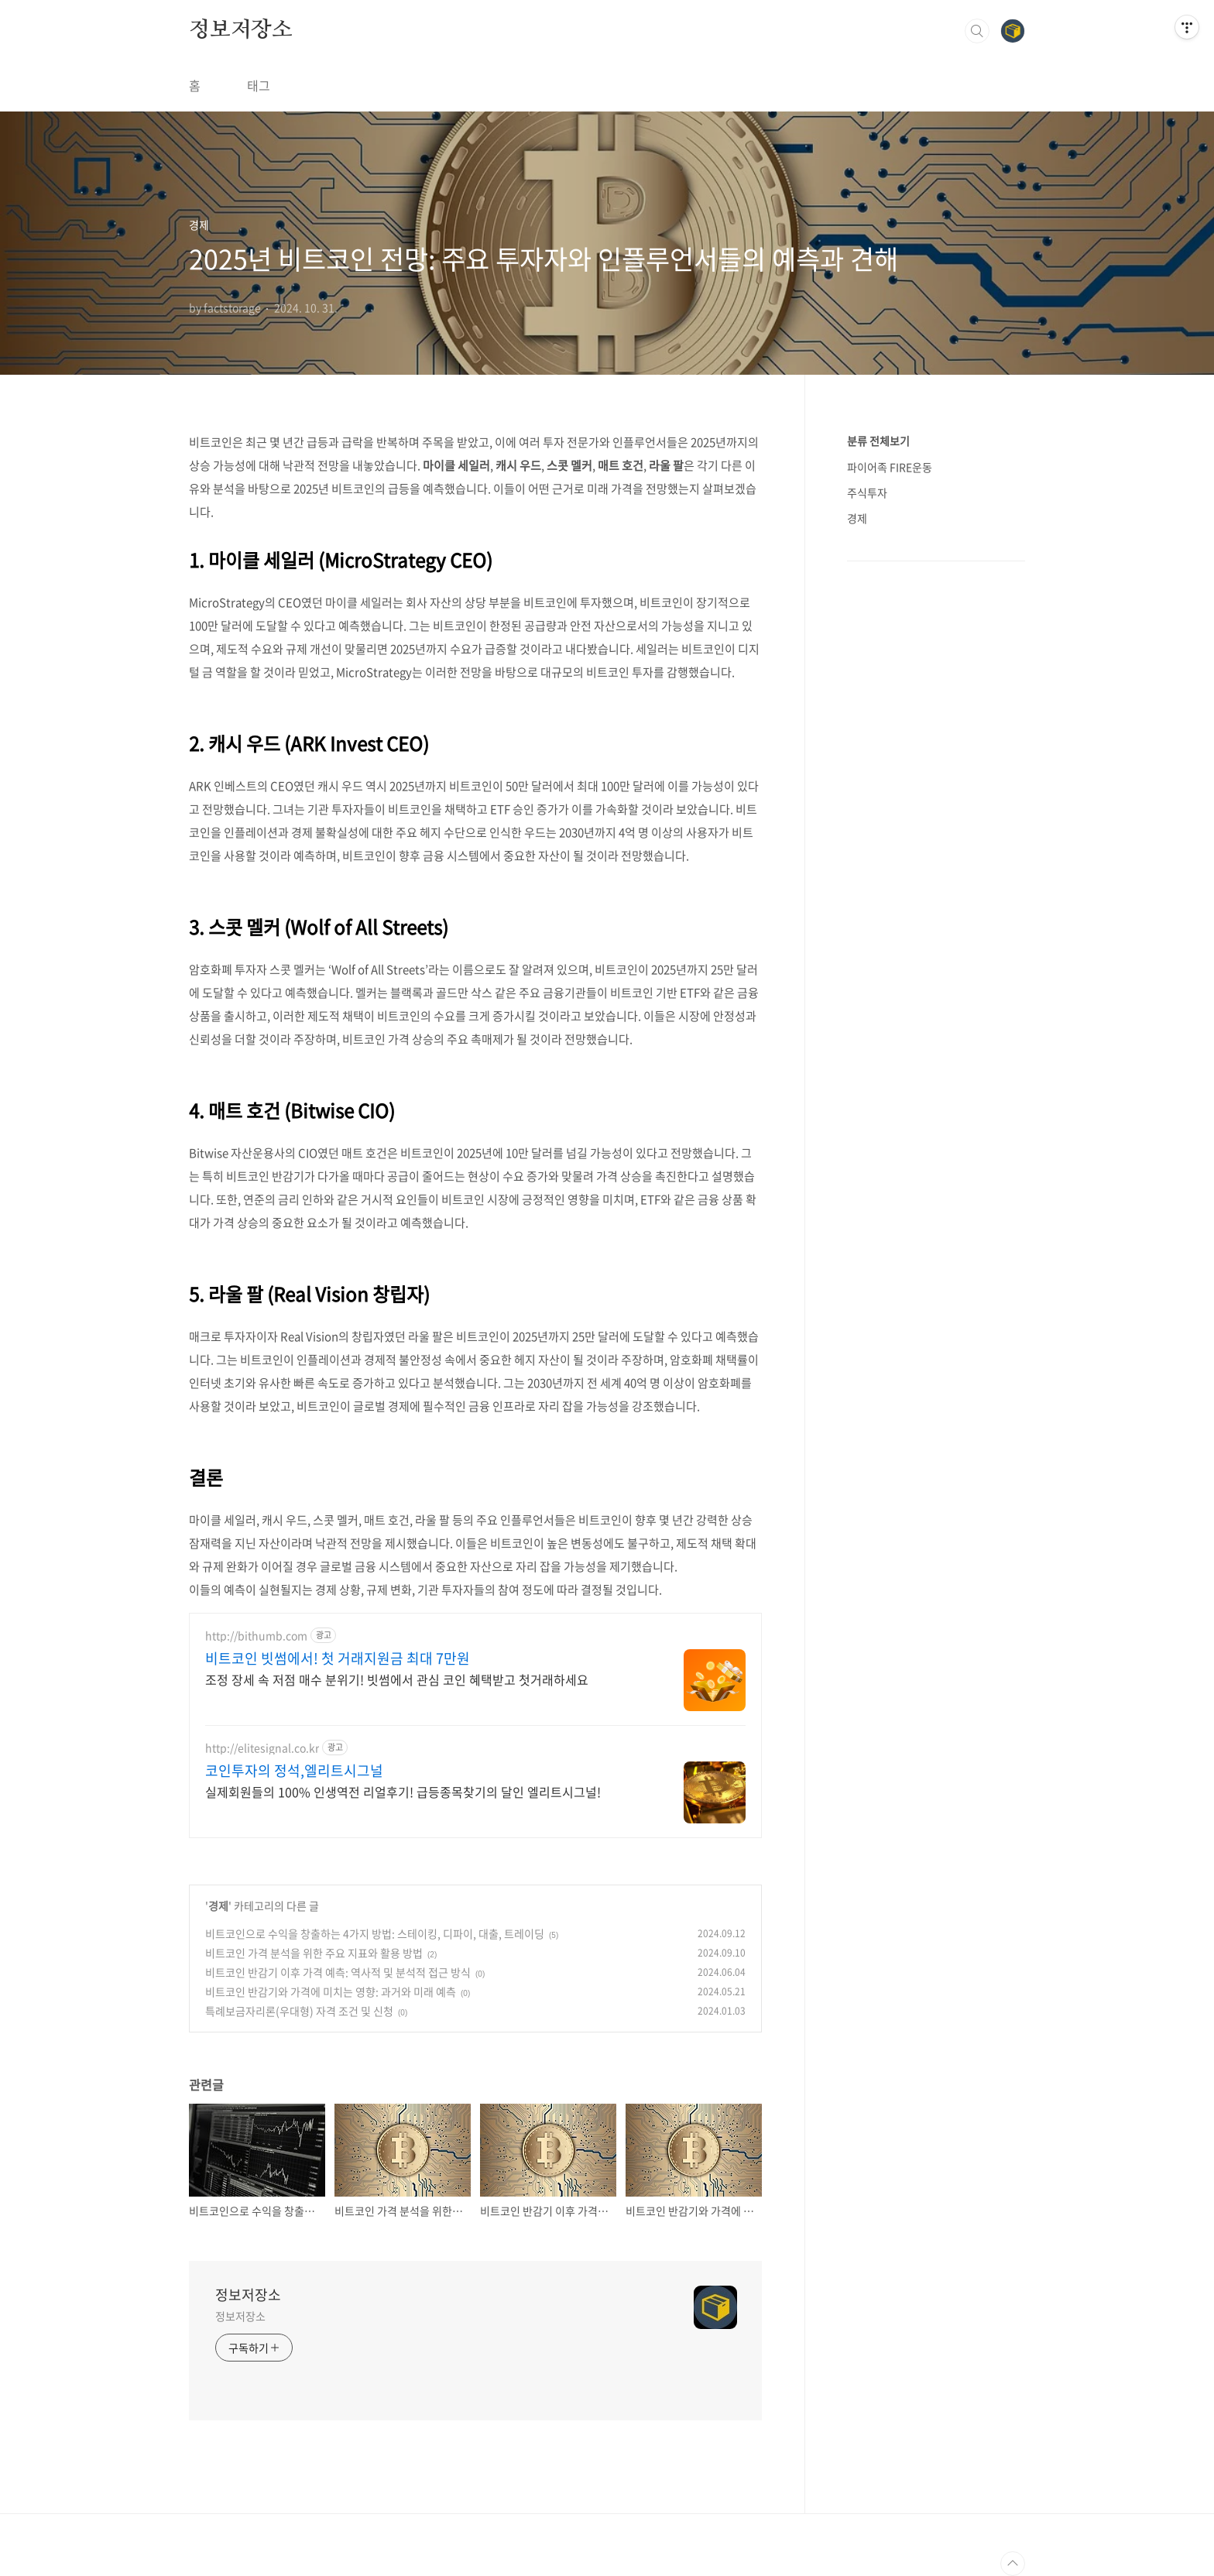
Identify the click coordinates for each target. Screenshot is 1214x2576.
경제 (218, 1905)
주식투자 (867, 492)
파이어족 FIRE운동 (889, 467)
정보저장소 (241, 30)
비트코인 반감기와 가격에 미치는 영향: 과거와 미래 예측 (330, 1991)
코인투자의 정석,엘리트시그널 (294, 1770)
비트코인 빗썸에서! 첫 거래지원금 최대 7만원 (337, 1658)
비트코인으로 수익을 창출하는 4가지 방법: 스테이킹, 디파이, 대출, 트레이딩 (374, 1933)
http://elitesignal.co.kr (262, 1747)
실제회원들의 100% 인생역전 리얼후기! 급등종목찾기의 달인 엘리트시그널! (403, 1791)
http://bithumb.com (256, 1635)
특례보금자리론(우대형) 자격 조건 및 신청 (299, 2011)
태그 (258, 85)
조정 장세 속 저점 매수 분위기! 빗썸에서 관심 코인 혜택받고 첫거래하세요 (396, 1679)
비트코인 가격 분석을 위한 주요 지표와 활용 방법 (314, 1952)
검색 (977, 31)
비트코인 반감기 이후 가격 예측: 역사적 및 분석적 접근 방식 (338, 1972)
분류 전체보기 (878, 440)
